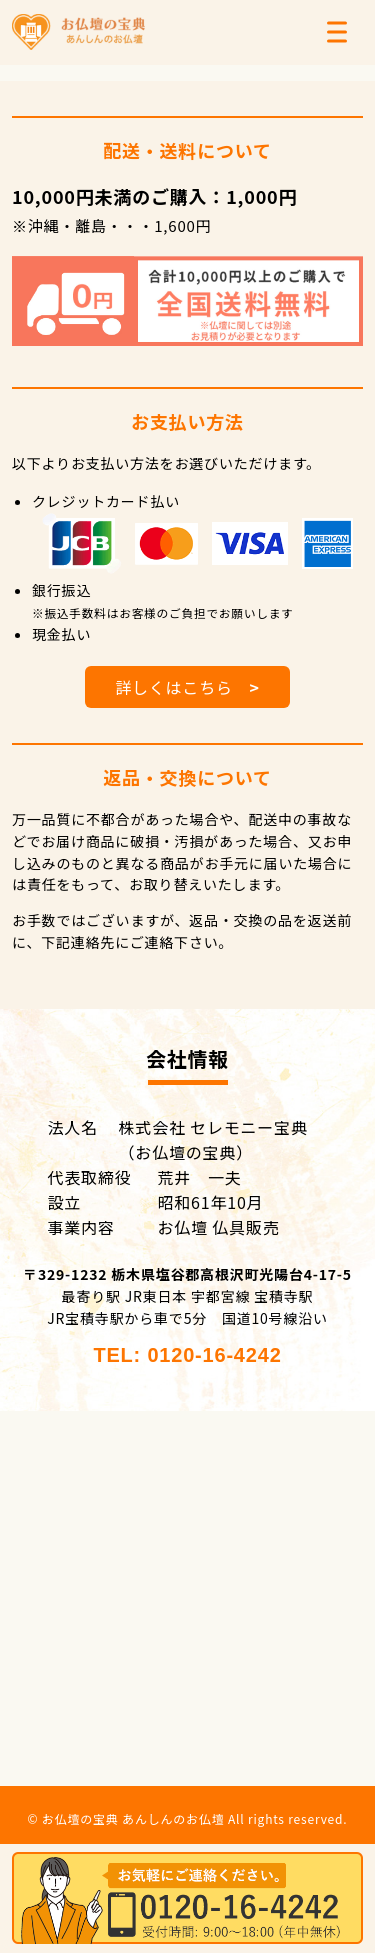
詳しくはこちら (187, 687)
